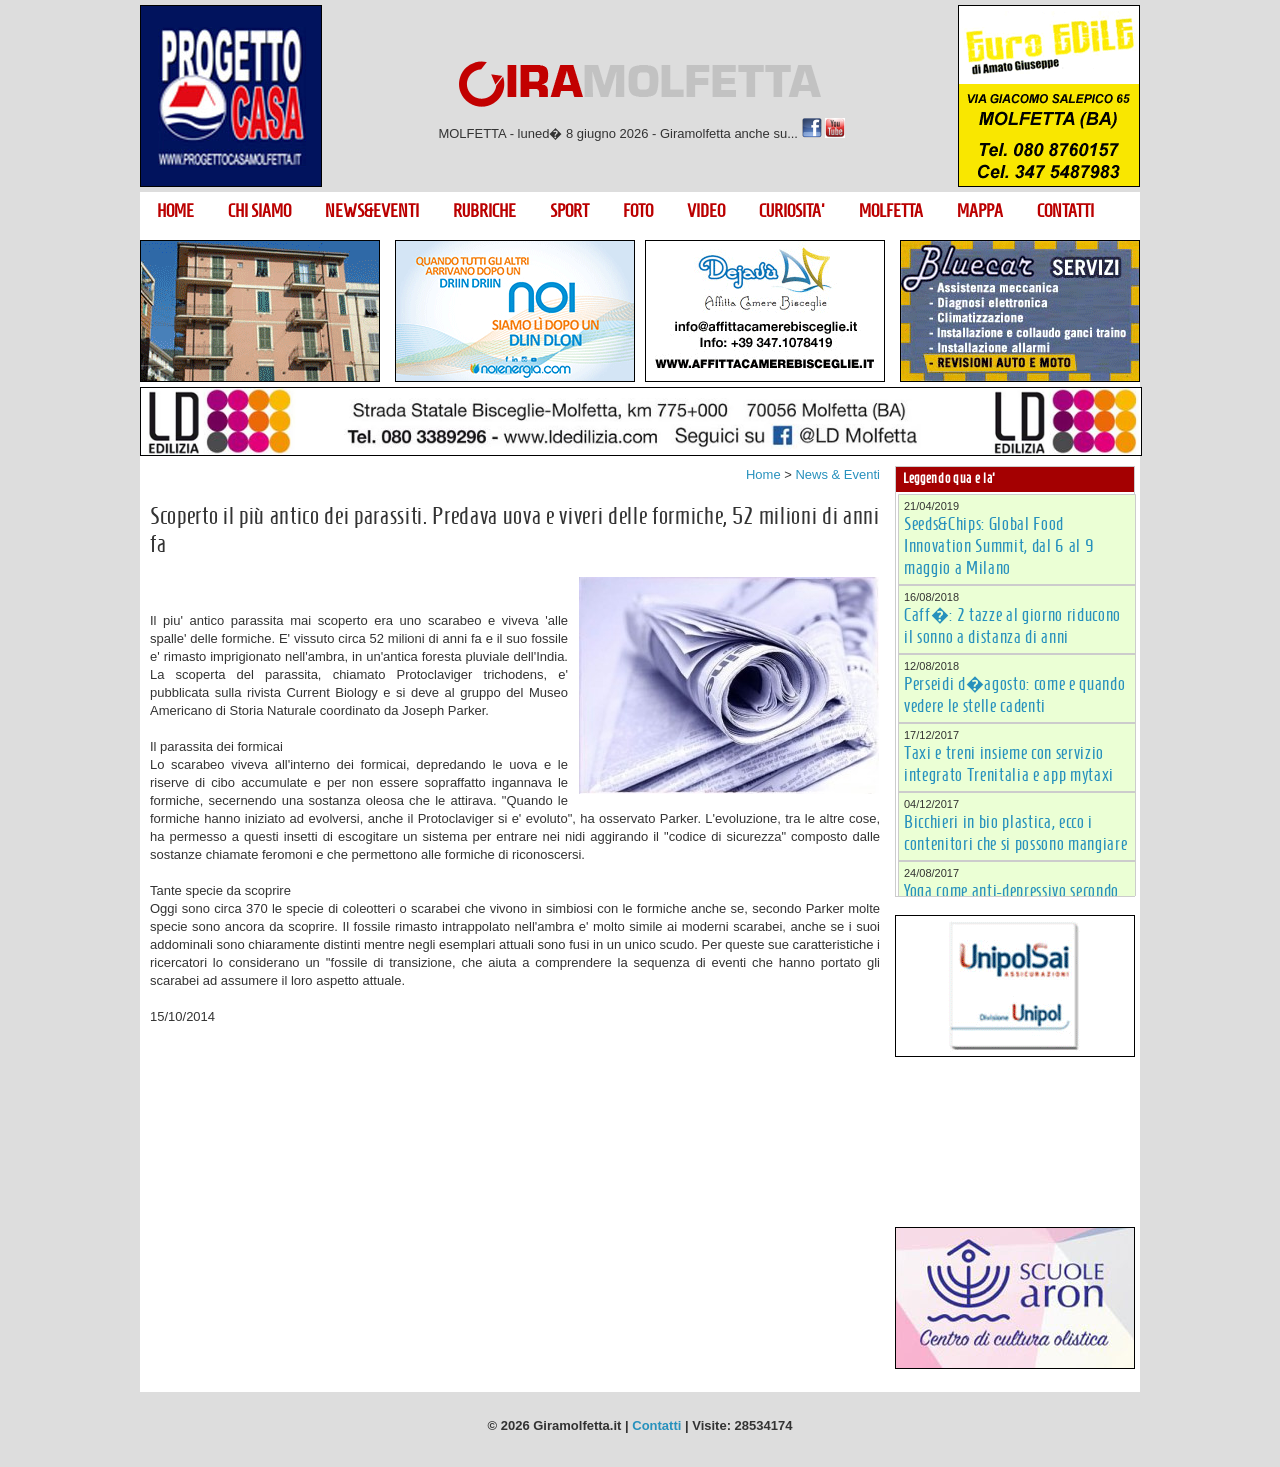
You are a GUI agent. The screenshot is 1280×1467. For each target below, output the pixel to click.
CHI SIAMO (259, 211)
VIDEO (706, 211)
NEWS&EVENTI (372, 211)
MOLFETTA (891, 211)
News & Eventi (837, 474)
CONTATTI (1065, 211)
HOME (175, 211)
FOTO (638, 211)
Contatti (656, 1425)
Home (763, 474)
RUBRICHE (484, 211)
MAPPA (980, 211)
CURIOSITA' (792, 211)
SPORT (569, 211)
